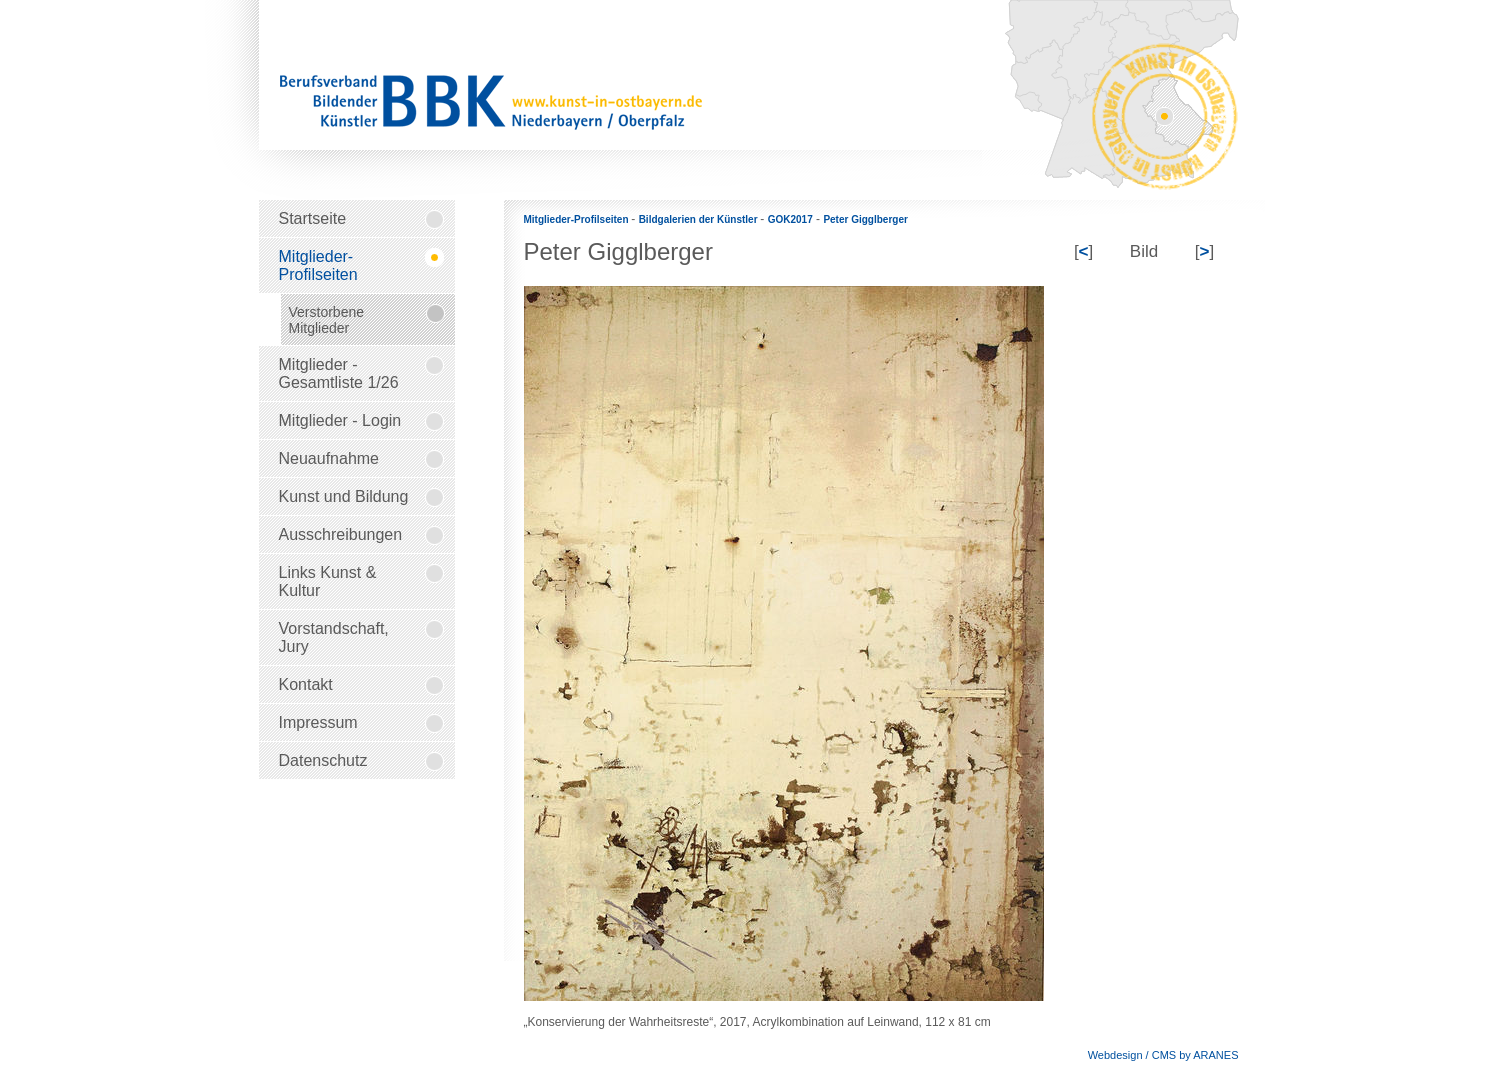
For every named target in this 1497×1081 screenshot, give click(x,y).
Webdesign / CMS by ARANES (1163, 1055)
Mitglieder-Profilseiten (578, 219)
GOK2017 (790, 219)
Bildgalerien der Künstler (700, 219)
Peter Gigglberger (865, 219)
